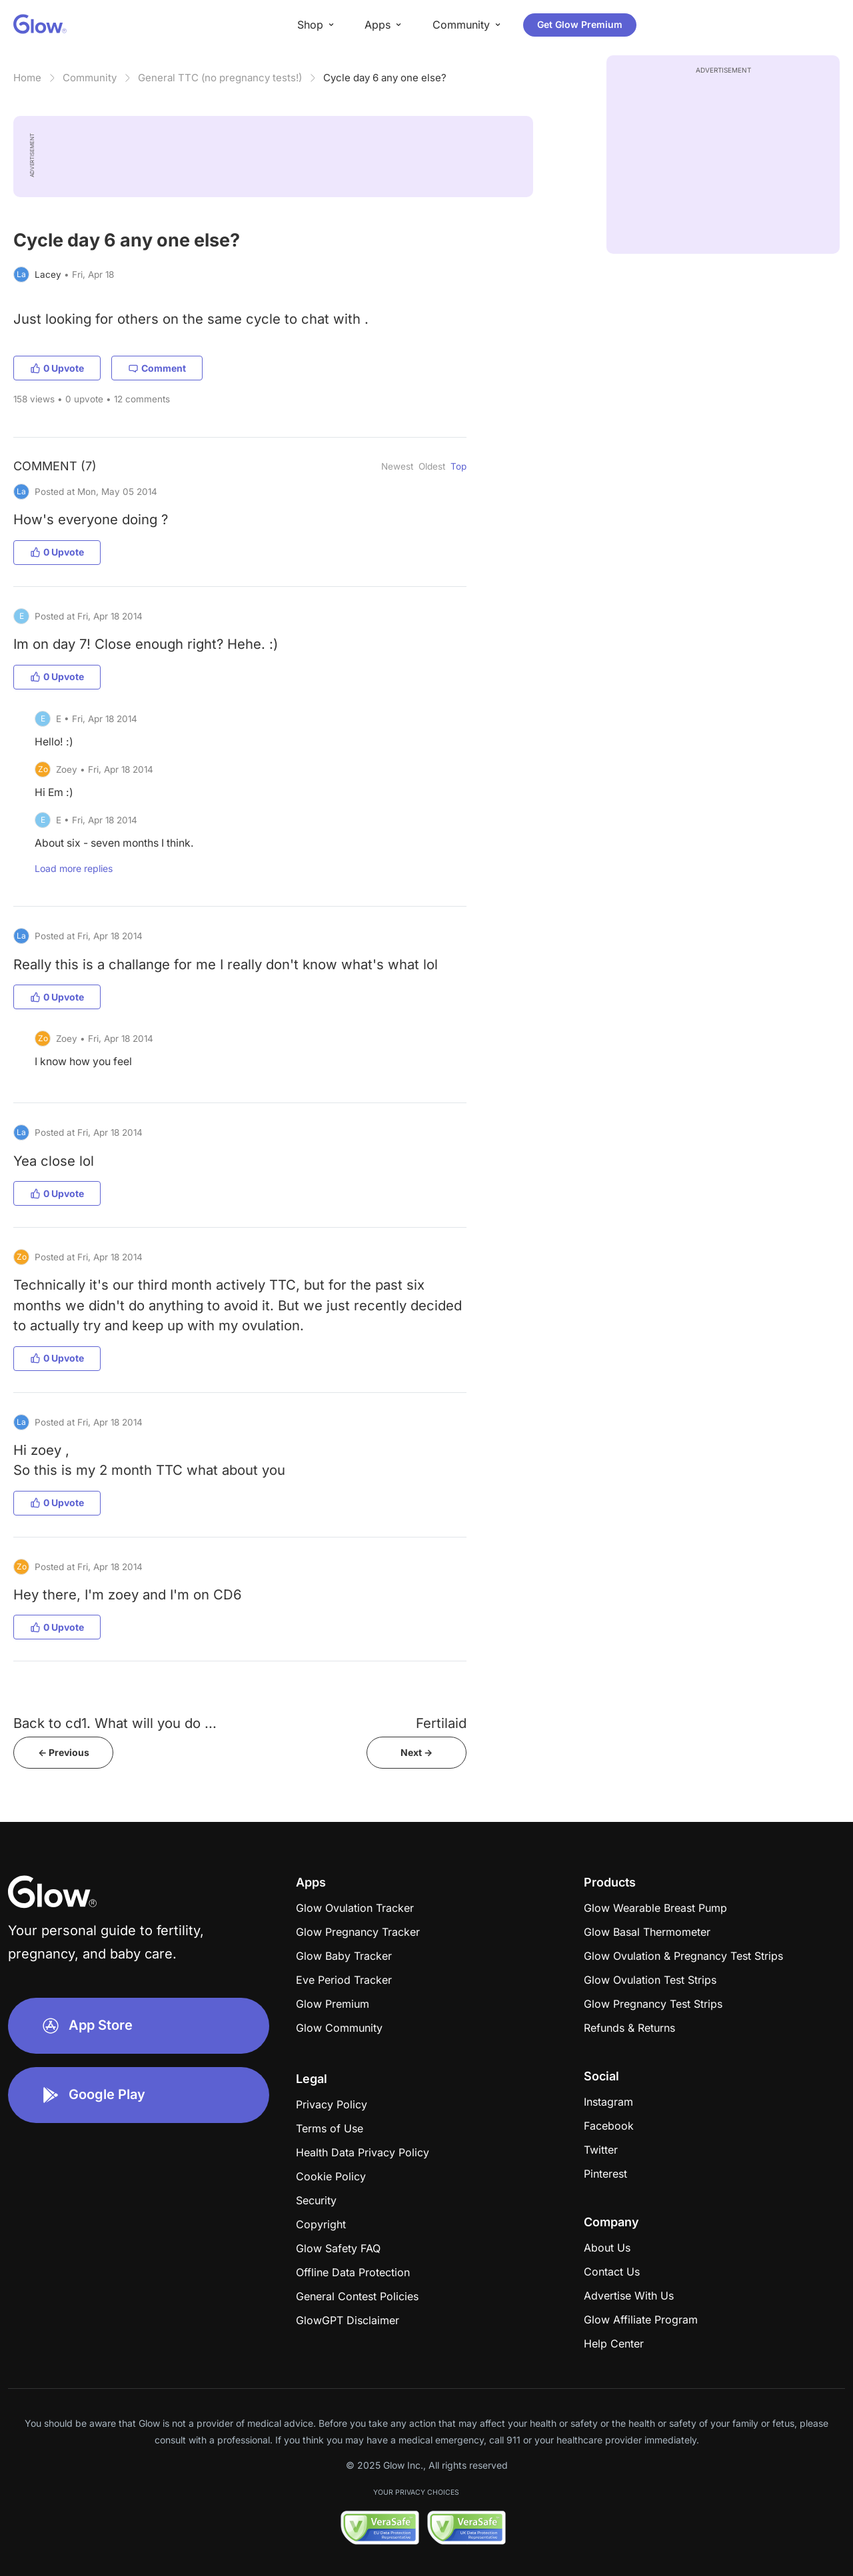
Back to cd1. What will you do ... (115, 1723)
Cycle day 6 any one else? (384, 77)
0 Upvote (57, 368)
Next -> (416, 1752)
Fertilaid (441, 1723)
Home (27, 77)
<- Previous (63, 1752)
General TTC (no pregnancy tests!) (220, 77)
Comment (157, 368)
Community (90, 77)
